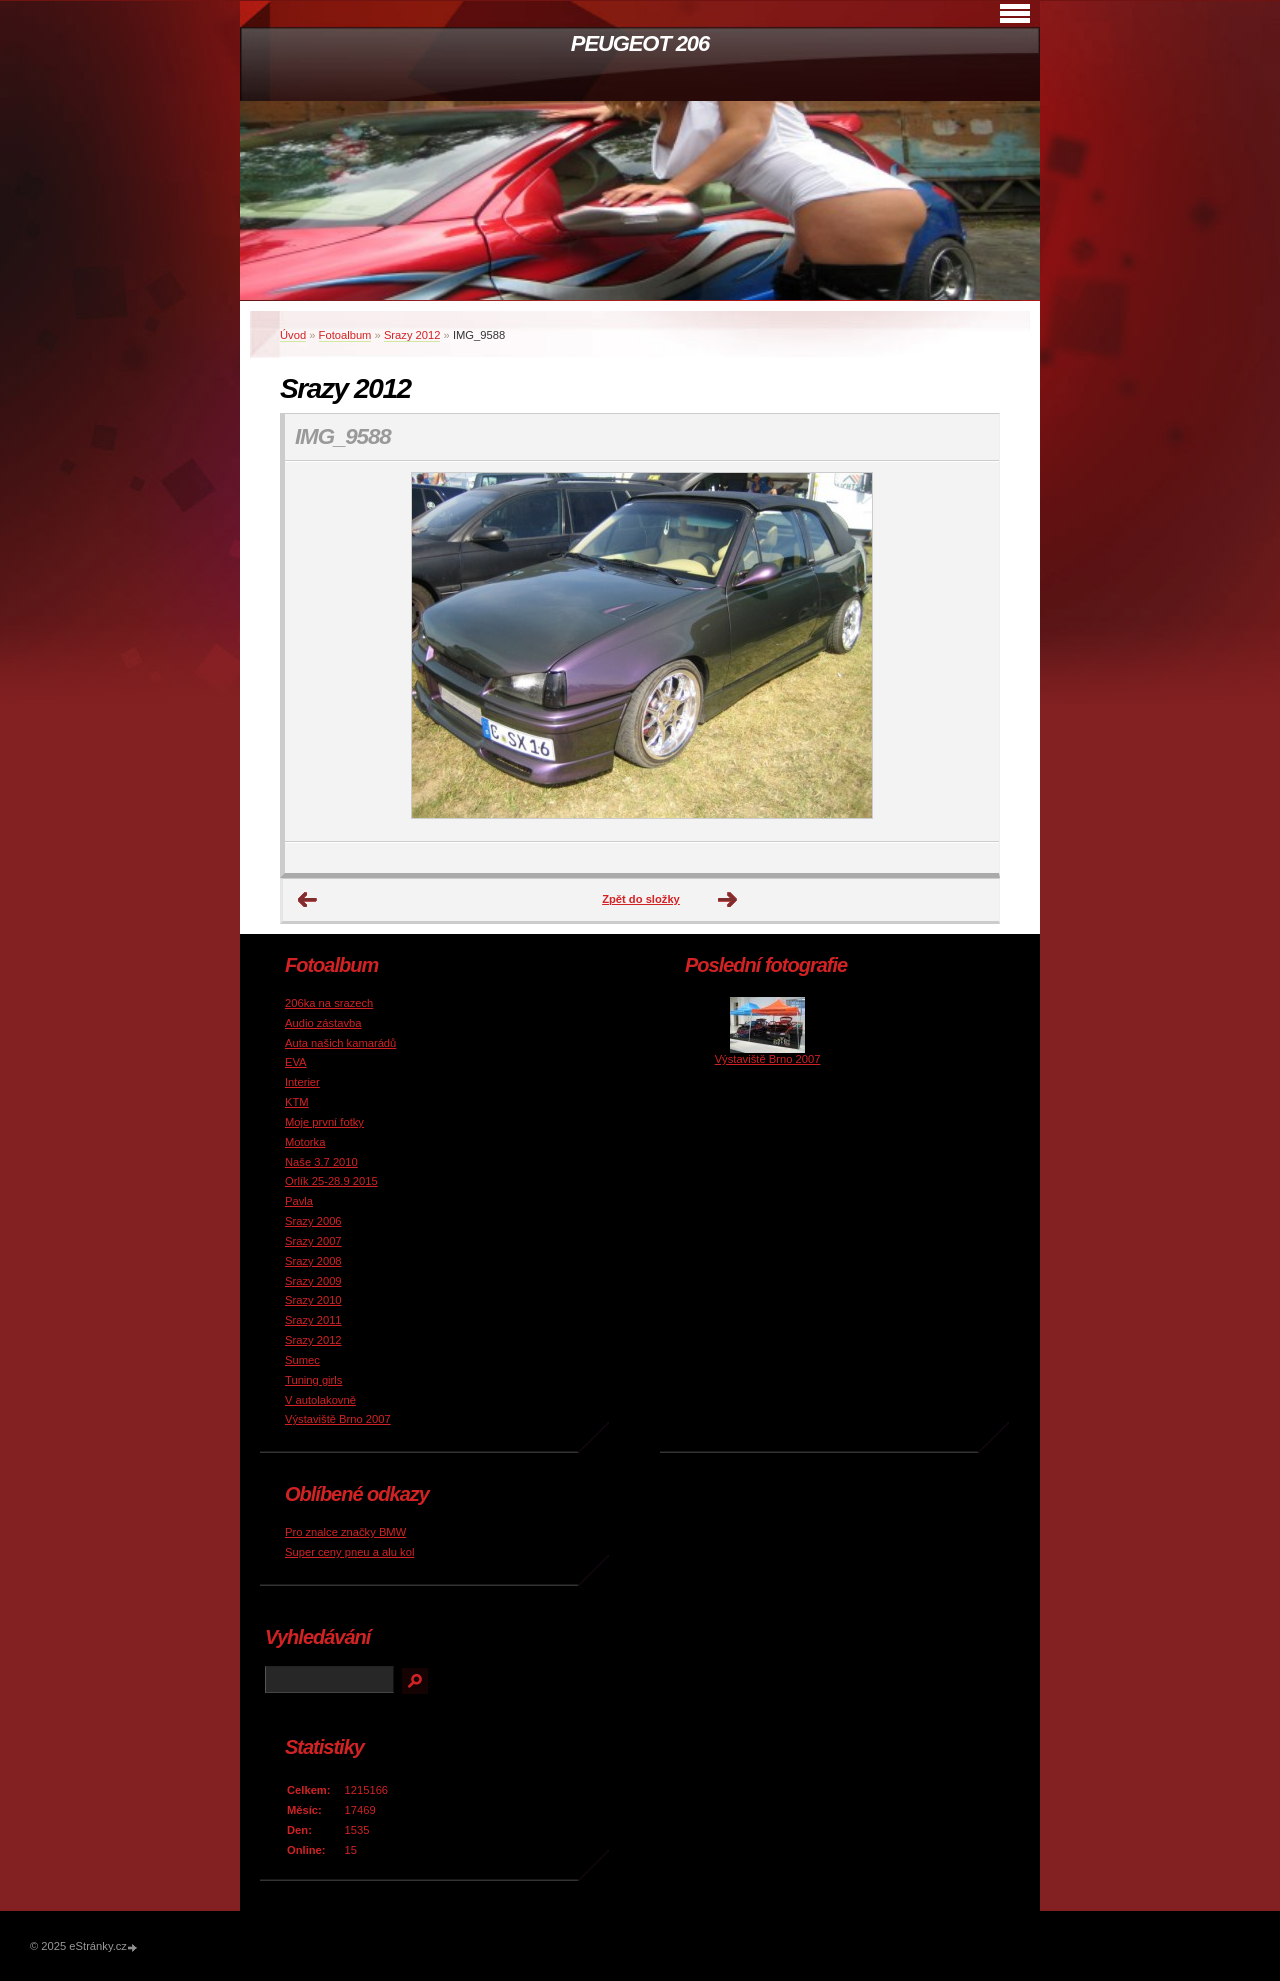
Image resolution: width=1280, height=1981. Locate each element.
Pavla (299, 1201)
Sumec (302, 1360)
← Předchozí (308, 900)
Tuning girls (313, 1380)
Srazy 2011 (313, 1320)
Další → (728, 900)
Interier (302, 1082)
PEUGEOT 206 (640, 43)
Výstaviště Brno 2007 (338, 1419)
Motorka (305, 1142)
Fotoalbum (345, 335)
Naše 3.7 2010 (321, 1162)
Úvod (293, 335)
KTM (297, 1102)
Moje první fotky (324, 1122)
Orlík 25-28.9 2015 (331, 1181)
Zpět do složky (641, 899)
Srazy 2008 (313, 1261)
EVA (296, 1062)
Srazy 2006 (313, 1221)
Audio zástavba (323, 1023)
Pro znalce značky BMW (345, 1532)
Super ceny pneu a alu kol (349, 1552)
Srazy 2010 (313, 1300)
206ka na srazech (329, 1003)
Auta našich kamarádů (340, 1043)
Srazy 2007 (313, 1241)
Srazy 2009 (313, 1281)
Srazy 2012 (412, 335)
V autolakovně (320, 1400)
